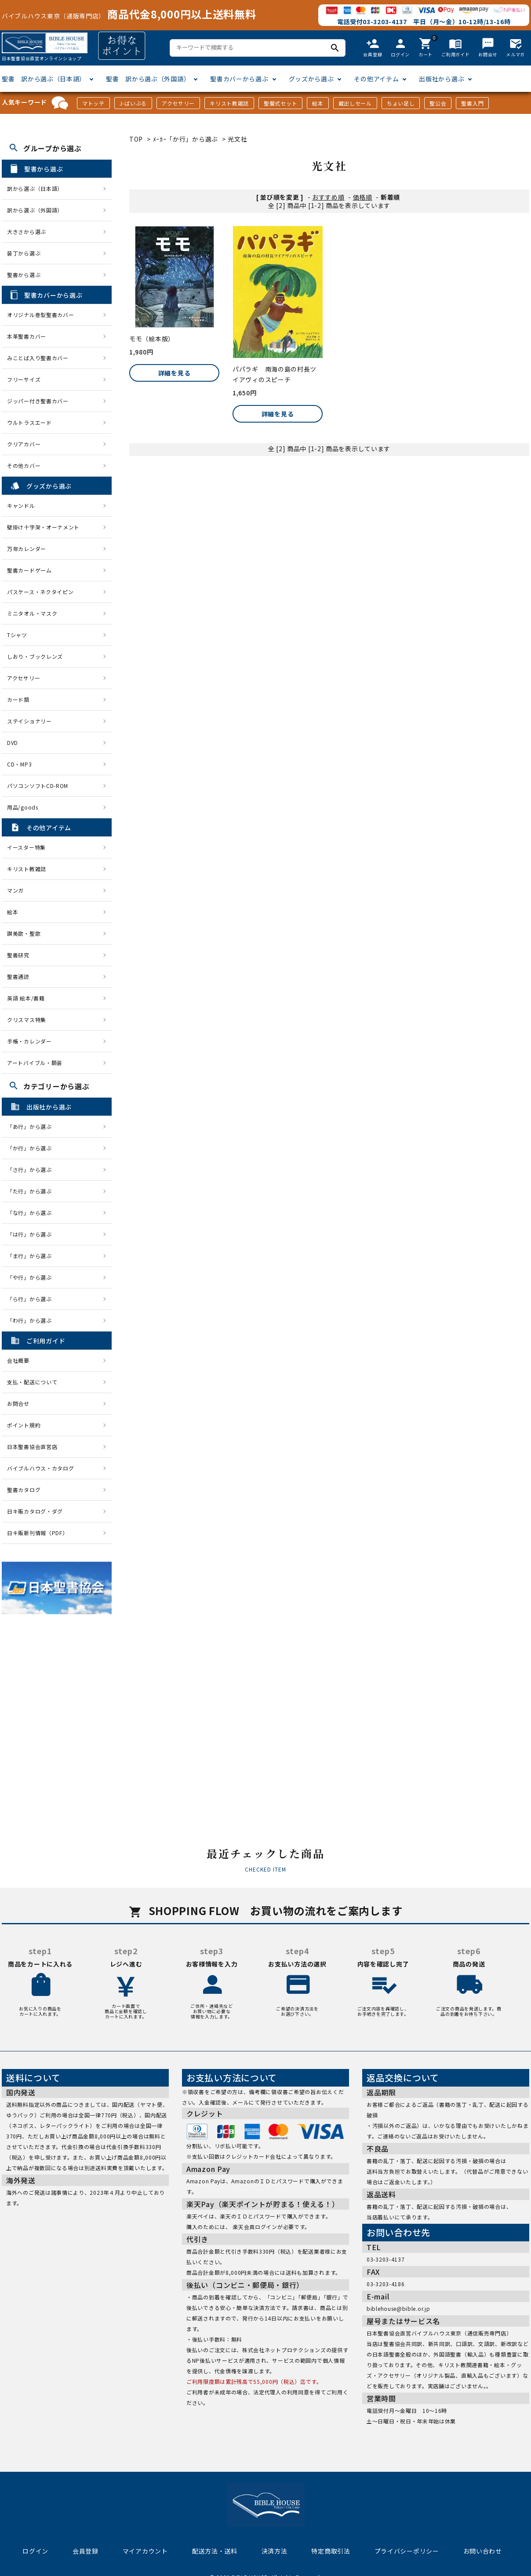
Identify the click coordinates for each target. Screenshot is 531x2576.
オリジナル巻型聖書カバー (40, 314)
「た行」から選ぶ (32, 1191)
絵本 (317, 103)
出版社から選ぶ (441, 78)
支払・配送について (32, 1382)
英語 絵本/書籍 (26, 998)
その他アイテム (376, 78)
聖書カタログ (23, 1489)
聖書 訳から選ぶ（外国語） (148, 78)
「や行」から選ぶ (32, 1277)
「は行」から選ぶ (32, 1234)
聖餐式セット (280, 103)
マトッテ (93, 103)
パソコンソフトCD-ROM (37, 785)
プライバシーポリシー (407, 2551)
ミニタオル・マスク (32, 613)
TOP (136, 139)
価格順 (362, 197)
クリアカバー (23, 444)
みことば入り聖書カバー (38, 357)
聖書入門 (472, 103)
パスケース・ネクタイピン (40, 591)
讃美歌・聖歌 (23, 933)
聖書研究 (18, 955)
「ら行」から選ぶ (32, 1299)
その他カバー (23, 465)
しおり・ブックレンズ (35, 656)
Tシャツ (17, 635)
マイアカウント (145, 2551)
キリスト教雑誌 (229, 103)
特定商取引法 (330, 2551)
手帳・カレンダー (29, 1041)
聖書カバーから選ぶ (239, 78)
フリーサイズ (23, 379)
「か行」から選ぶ (32, 1148)
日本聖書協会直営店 (32, 1446)
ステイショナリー (29, 721)
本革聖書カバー (26, 336)
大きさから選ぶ (26, 231)
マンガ (15, 890)
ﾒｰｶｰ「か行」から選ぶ (185, 139)
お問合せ (18, 1403)
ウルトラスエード (29, 422)
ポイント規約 (23, 1425)
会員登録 (85, 2551)
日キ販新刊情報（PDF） (37, 1532)
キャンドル (21, 505)
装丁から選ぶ (23, 253)
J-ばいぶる (133, 103)
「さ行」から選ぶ (32, 1169)
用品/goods (22, 807)
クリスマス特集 (26, 1019)
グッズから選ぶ (311, 78)
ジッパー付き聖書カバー (38, 401)
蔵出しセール (355, 103)
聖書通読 (18, 976)
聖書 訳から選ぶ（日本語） (44, 78)
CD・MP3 (19, 764)
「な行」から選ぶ (32, 1212)
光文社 (237, 139)
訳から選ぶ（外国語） (35, 210)
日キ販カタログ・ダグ (35, 1511)
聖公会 (437, 103)
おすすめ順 (328, 197)
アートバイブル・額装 (34, 1062)
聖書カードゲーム (29, 570)
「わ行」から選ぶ (32, 1320)
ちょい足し (401, 103)
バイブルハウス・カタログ (40, 1468)
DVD (12, 742)
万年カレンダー (26, 548)
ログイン (35, 2551)
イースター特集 (26, 847)
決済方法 (274, 2551)
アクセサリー (178, 103)
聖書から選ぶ (23, 274)
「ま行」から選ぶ (32, 1255)
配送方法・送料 (214, 2551)
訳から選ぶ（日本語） (35, 188)
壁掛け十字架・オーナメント (43, 527)
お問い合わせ (482, 2551)
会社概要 (18, 1360)
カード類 (18, 699)
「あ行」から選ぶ (32, 1126)
